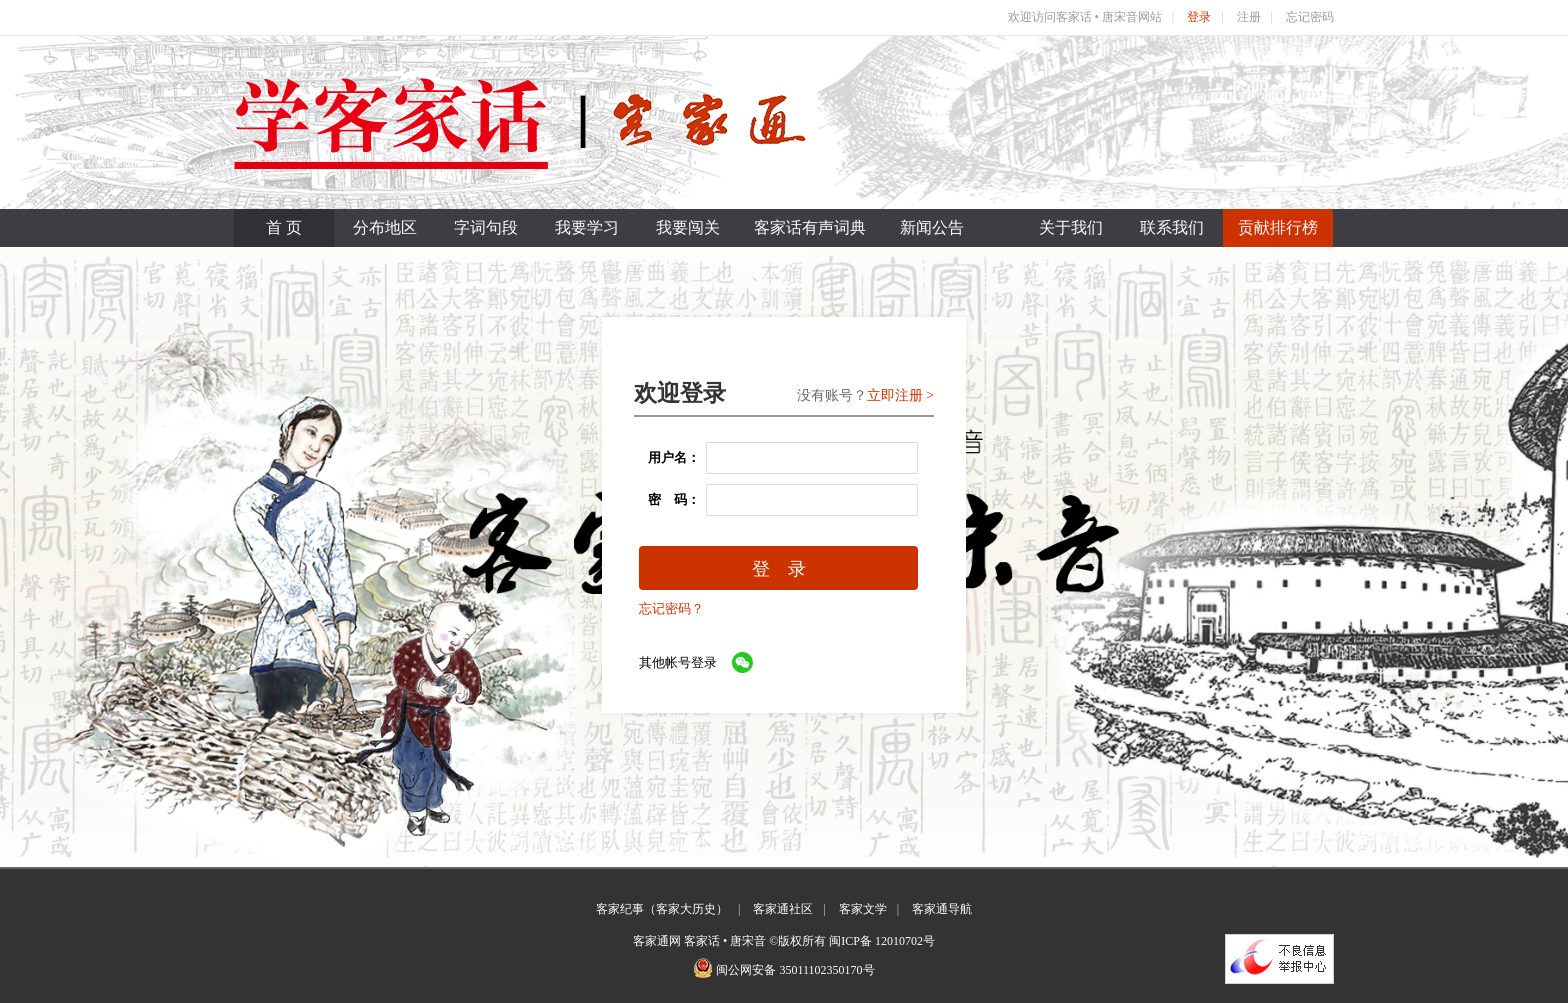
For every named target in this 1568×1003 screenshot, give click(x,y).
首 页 (284, 227)
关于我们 (1071, 227)
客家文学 (863, 909)
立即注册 (895, 395)
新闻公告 (932, 227)
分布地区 (385, 227)
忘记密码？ (671, 608)
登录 (1199, 17)
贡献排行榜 (1278, 227)
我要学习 (587, 227)
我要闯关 (688, 227)
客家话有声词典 (810, 227)
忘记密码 (1310, 17)
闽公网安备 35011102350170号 (795, 970)
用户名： (667, 457)
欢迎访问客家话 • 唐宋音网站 (1085, 17)
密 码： (667, 499)
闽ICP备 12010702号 (882, 941)
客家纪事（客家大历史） (662, 909)
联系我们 (1172, 227)
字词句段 (486, 227)
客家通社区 (783, 909)
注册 (1249, 17)
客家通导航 (942, 909)
